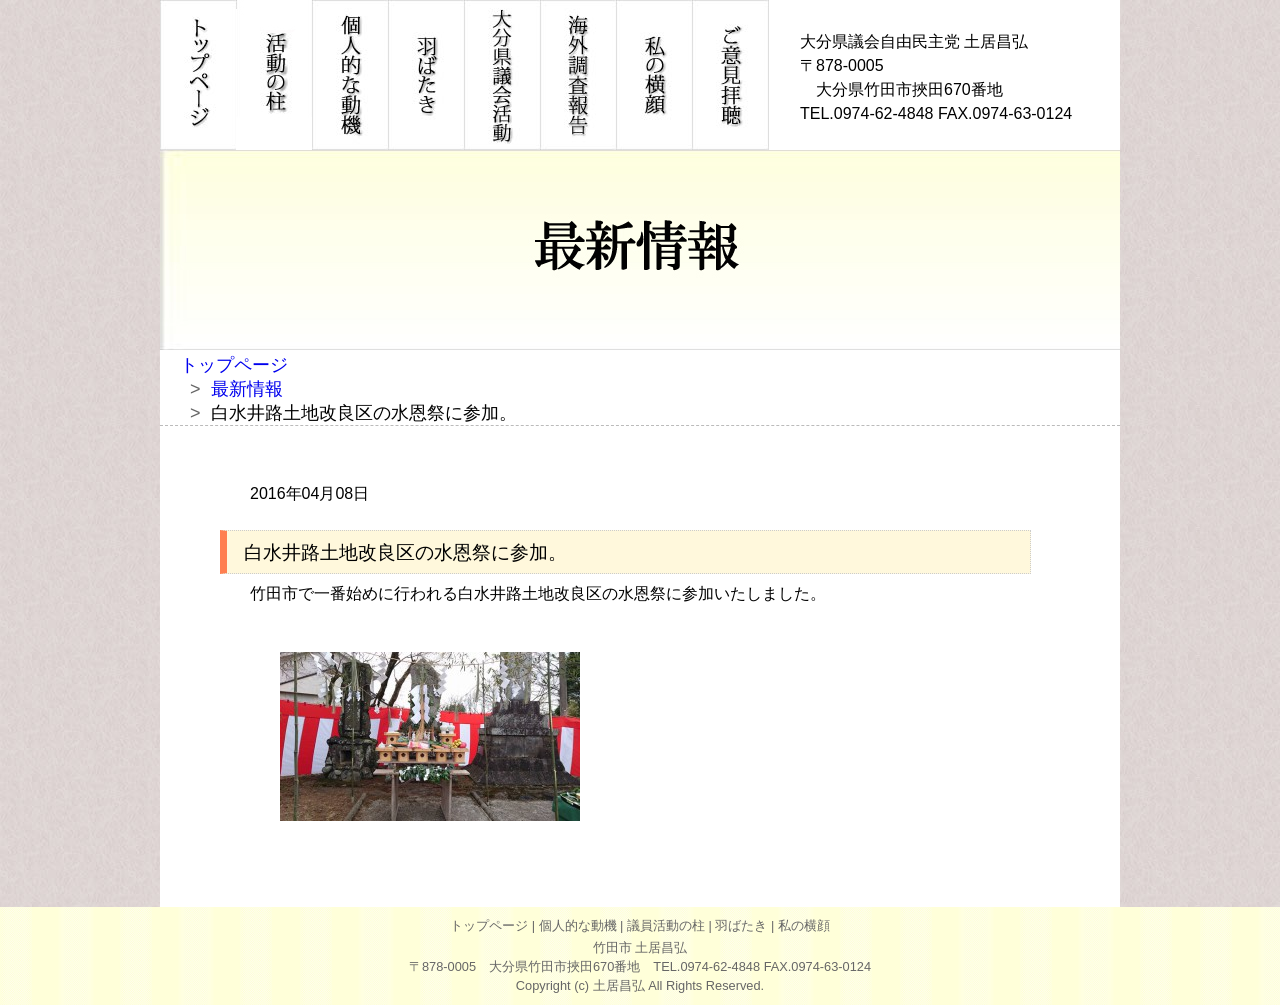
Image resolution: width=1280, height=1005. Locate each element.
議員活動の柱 (666, 925)
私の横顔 (804, 925)
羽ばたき (741, 925)
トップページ (234, 365)
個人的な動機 (578, 925)
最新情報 (247, 389)
